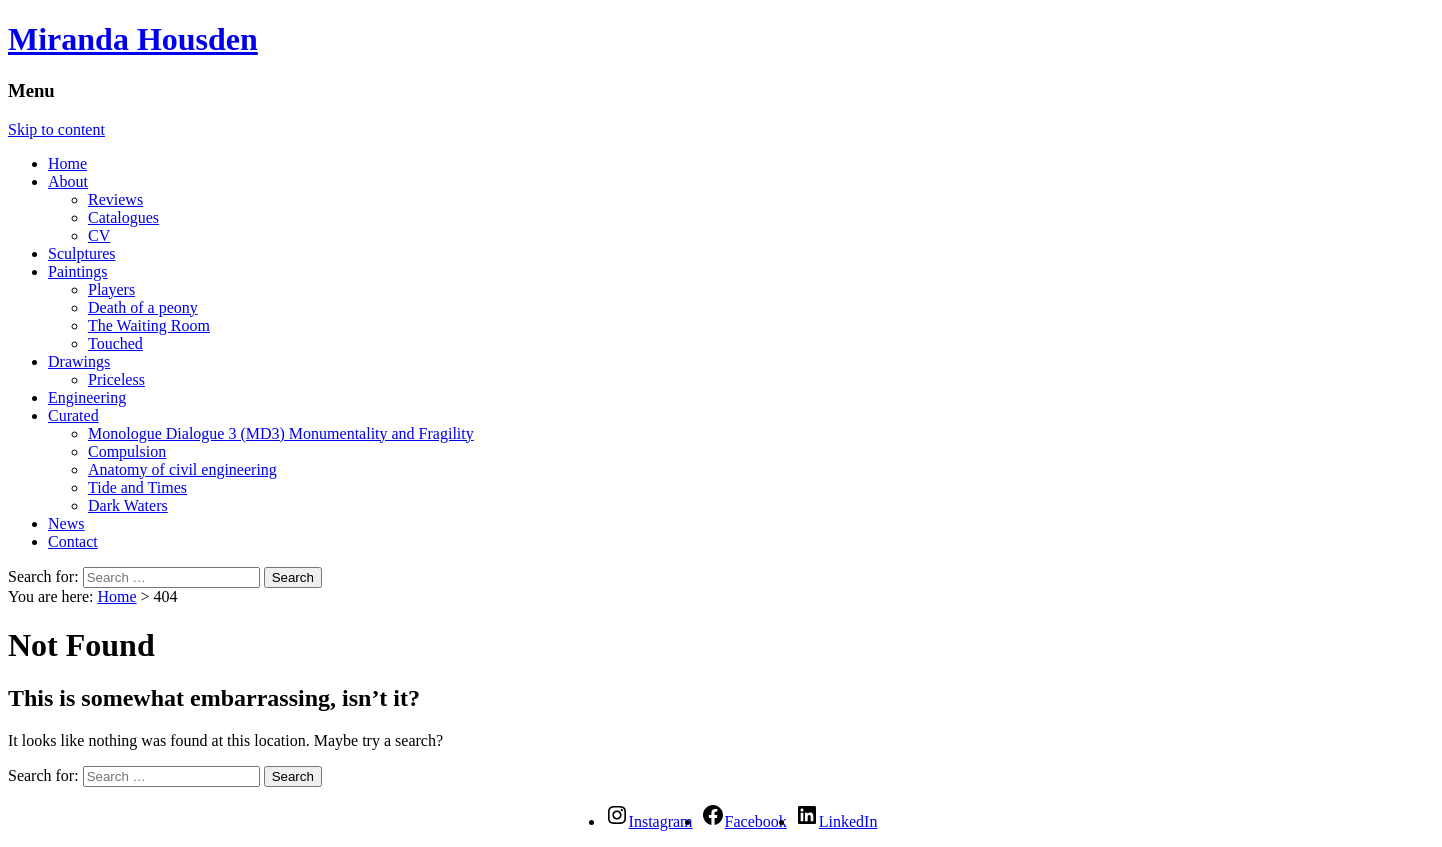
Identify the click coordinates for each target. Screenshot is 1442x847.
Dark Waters (128, 505)
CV (99, 235)
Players (111, 289)
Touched (115, 343)
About (68, 181)
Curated (73, 415)
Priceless (116, 379)
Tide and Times (137, 487)
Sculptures (82, 253)
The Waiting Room (149, 325)
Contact (73, 541)
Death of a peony (143, 307)
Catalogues (123, 217)
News (66, 523)
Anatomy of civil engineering (182, 469)
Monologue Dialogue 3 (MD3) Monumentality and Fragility (281, 433)
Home (67, 163)
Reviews (115, 199)
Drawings (79, 361)
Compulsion (127, 451)
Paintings (78, 271)
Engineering (87, 397)
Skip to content (56, 129)
